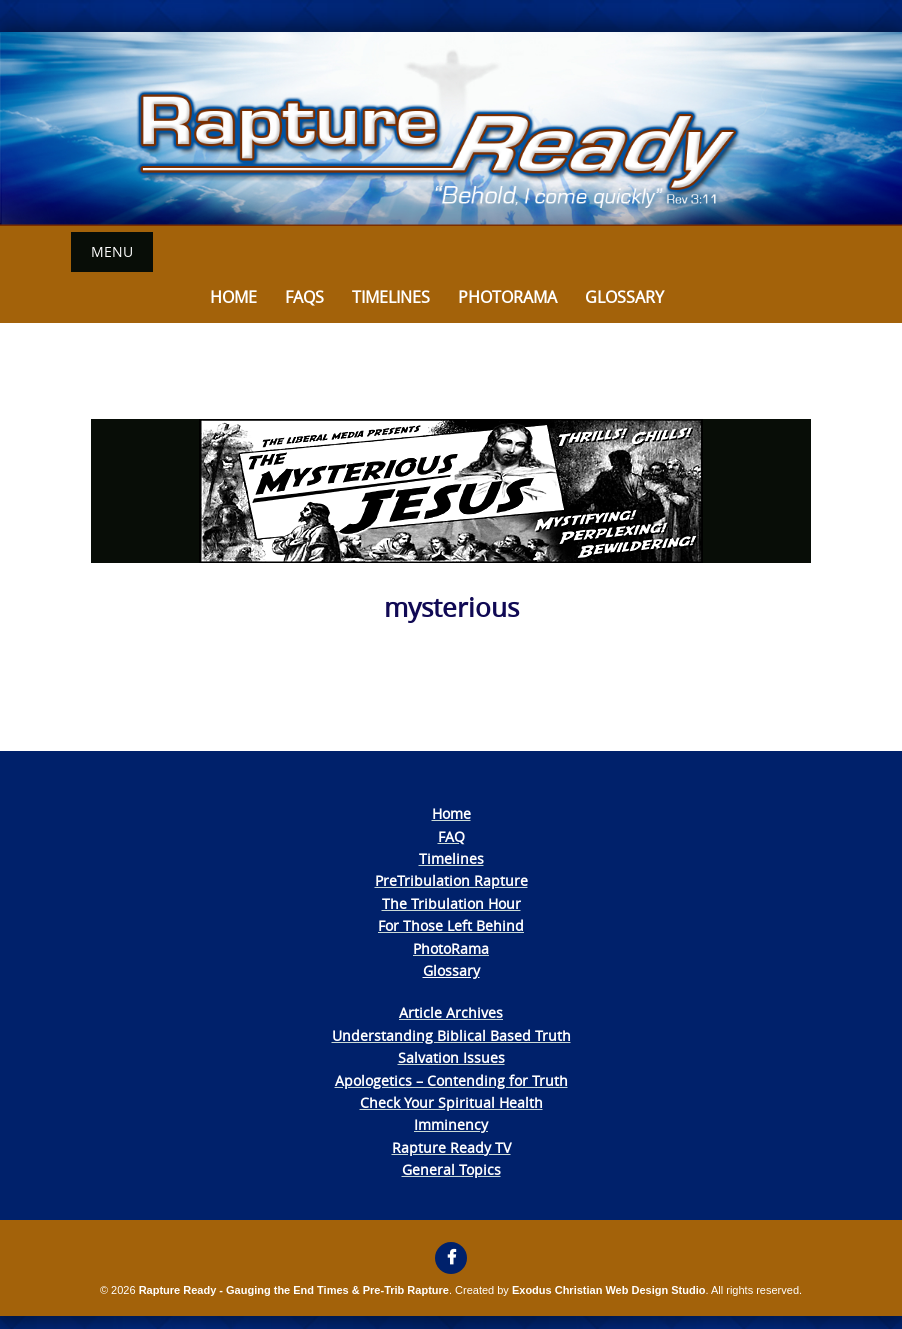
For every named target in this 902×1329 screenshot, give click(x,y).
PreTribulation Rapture (451, 880)
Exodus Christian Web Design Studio (609, 1290)
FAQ (451, 836)
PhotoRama (451, 948)
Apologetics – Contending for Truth (451, 1080)
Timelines (391, 297)
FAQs (304, 297)
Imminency (451, 1124)
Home (233, 297)
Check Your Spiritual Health (451, 1102)
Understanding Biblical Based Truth (451, 1035)
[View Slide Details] (451, 129)
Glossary (624, 297)
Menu (112, 251)
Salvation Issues (451, 1057)
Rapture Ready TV (451, 1147)
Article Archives (451, 1012)
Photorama (507, 297)
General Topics (451, 1169)
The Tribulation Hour (451, 903)
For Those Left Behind (451, 925)
